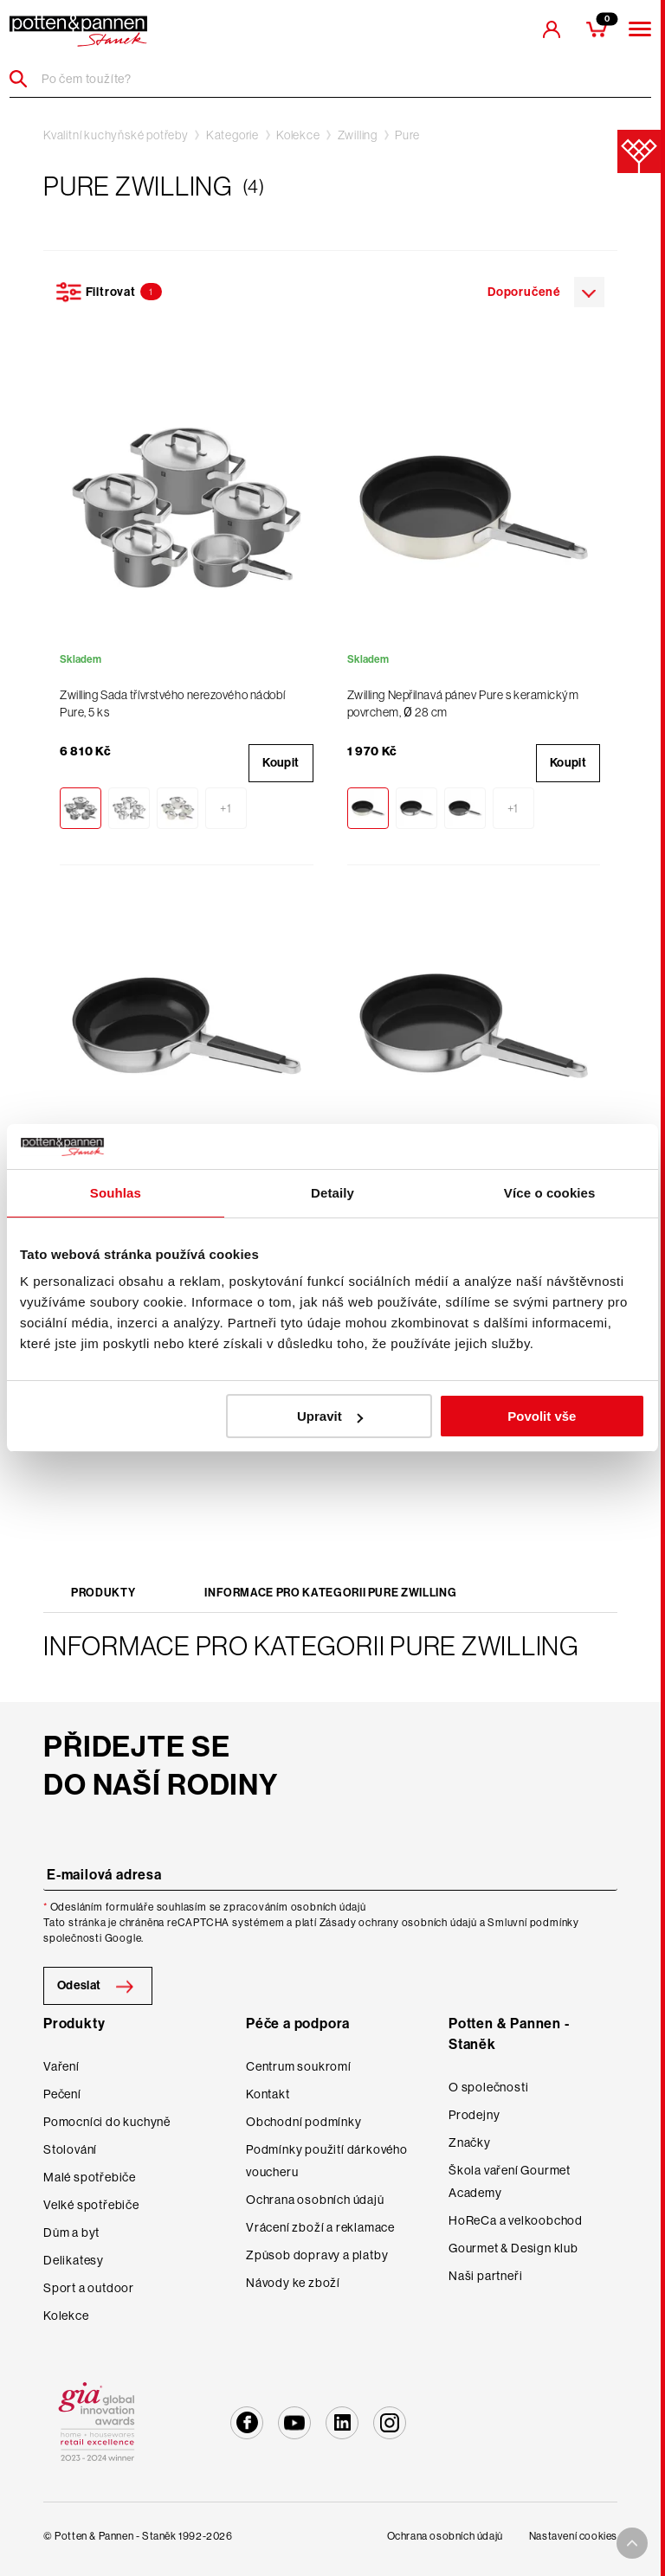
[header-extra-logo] (78, 31)
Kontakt (268, 2094)
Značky (470, 2142)
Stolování (70, 2149)
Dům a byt (71, 2232)
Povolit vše (541, 1416)
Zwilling (358, 135)
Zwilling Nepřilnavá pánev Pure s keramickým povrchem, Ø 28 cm (463, 703)
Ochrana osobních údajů (315, 2200)
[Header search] (25, 79)
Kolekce (298, 135)
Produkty (103, 1592)
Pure (407, 135)
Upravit (330, 1416)
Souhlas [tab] (115, 1192)
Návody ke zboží (293, 2283)
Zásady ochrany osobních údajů (398, 1923)
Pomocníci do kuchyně (107, 2122)
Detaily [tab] (332, 1192)
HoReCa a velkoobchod (516, 2220)
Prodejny (474, 2115)
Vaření (61, 2066)
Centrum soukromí (299, 2066)
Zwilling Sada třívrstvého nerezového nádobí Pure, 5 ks (172, 703)
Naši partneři (485, 2276)
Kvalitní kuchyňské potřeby (116, 135)
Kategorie (232, 135)
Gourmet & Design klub (513, 2248)
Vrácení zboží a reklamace (320, 2227)
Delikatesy (73, 2260)
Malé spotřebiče (89, 2177)
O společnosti (488, 2087)
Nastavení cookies (573, 2536)
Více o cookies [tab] (550, 1192)
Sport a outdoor (88, 2288)
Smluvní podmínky (533, 1923)
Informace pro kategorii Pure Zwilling (330, 1592)
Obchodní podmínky (304, 2122)
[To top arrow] (632, 2543)
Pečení (62, 2094)
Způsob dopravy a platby (317, 2255)
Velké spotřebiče (91, 2205)
